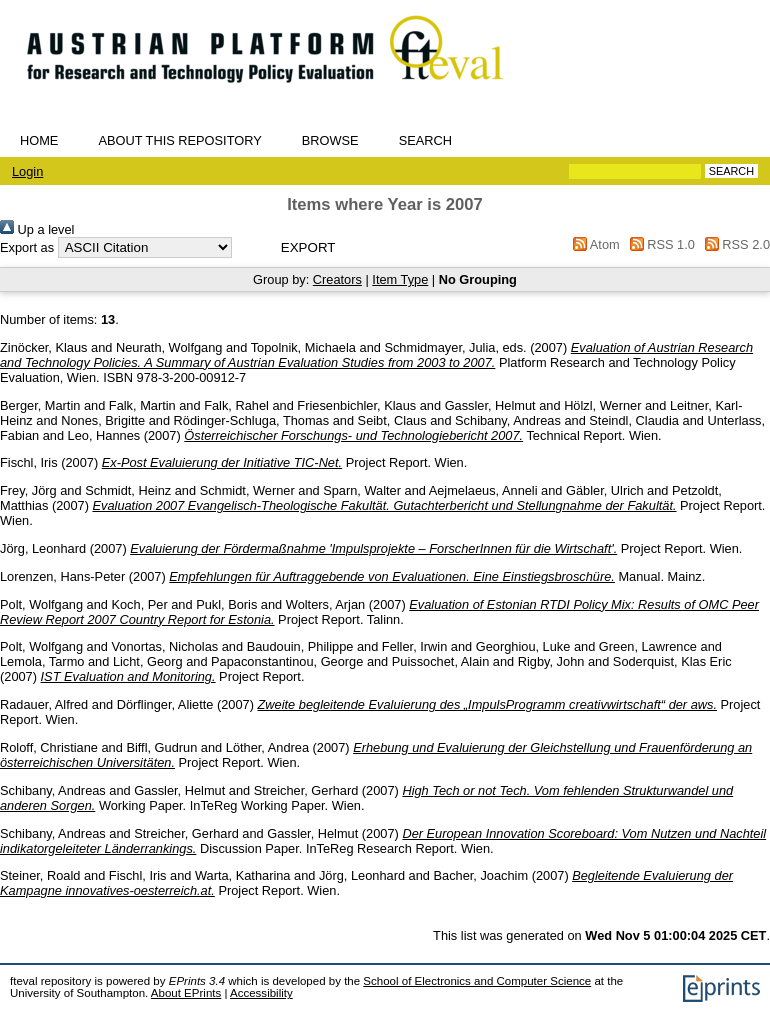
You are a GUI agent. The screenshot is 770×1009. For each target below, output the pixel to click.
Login (27, 171)
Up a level (37, 229)
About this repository (179, 140)
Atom (593, 244)
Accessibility (261, 993)
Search (425, 140)
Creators (337, 279)
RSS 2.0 (734, 244)
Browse (330, 140)
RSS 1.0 (659, 244)
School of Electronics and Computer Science (477, 981)
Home (39, 140)
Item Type (400, 279)
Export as (27, 247)
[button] (308, 247)
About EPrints (186, 993)
